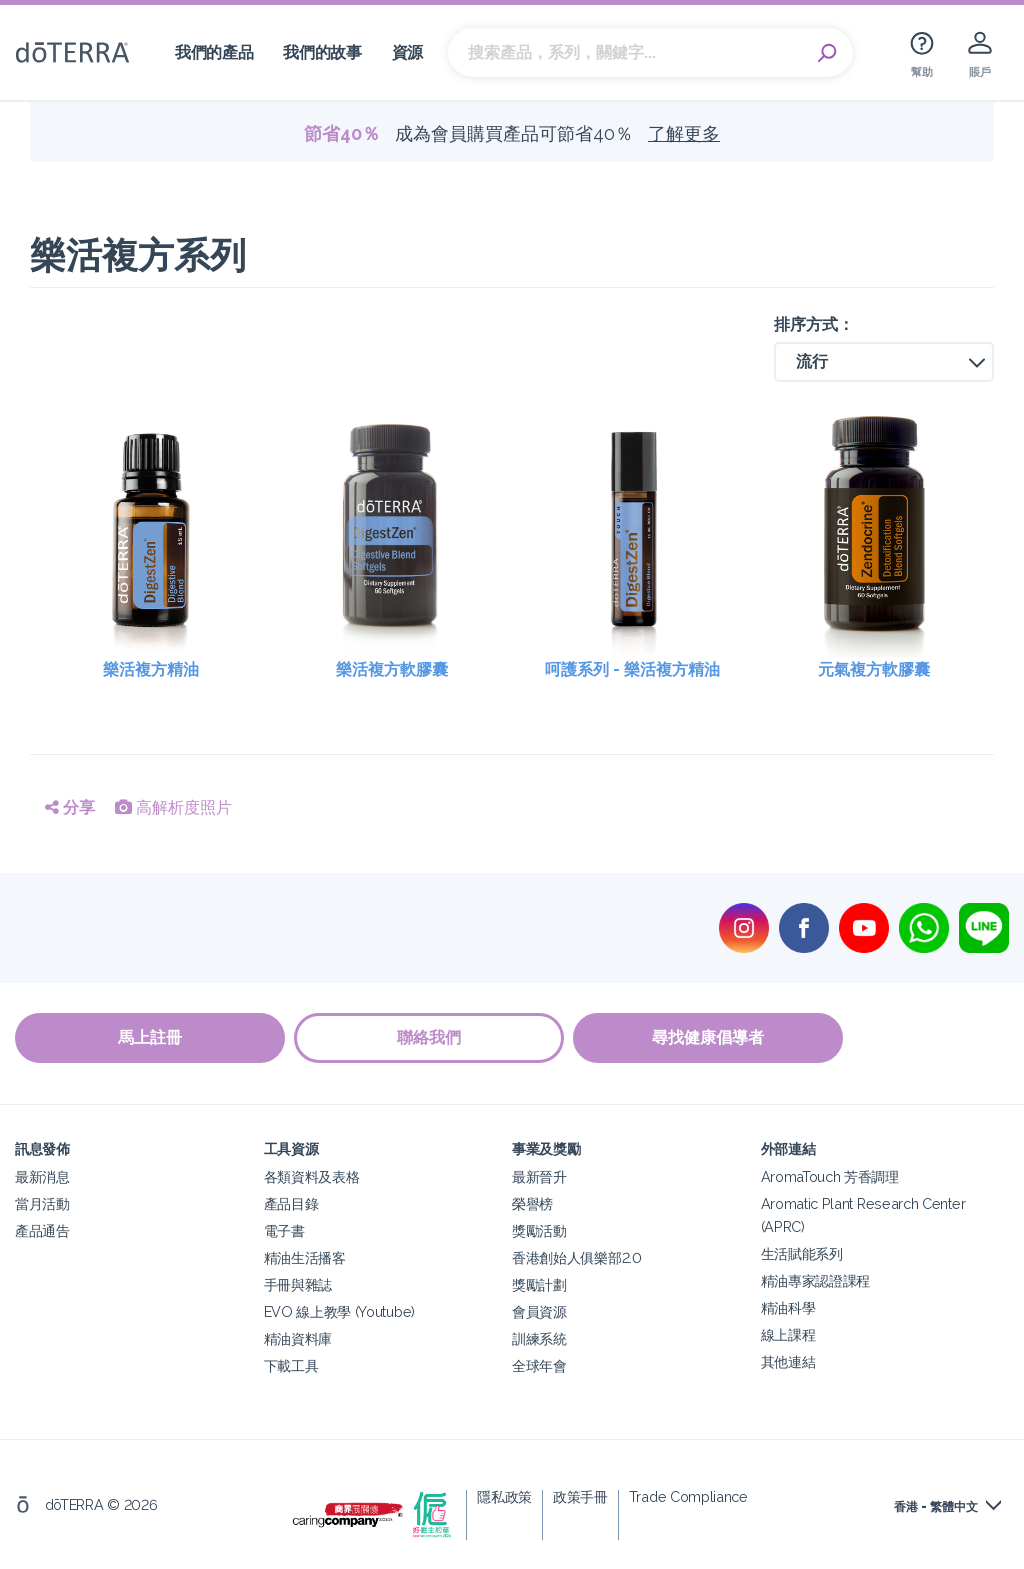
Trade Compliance (688, 1495)
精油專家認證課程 (816, 1279)
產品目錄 (291, 1202)
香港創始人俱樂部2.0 (577, 1256)
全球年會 (539, 1364)
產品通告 (42, 1229)
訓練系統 (539, 1337)
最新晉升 (539, 1175)
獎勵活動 (539, 1229)
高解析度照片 (173, 807)
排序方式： (814, 324)
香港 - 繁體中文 (936, 1506)
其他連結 (788, 1360)
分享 (70, 807)
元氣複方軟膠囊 (874, 669)
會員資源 (539, 1310)
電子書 (284, 1229)
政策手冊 (580, 1495)
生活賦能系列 (802, 1252)
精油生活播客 (305, 1256)
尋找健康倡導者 (710, 1037)
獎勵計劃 (539, 1283)
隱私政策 (504, 1495)
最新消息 (42, 1175)
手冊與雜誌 (298, 1283)
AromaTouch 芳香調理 (830, 1175)
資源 (407, 52)
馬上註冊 (150, 1037)
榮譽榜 (532, 1202)
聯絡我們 (430, 1037)
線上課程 (788, 1333)
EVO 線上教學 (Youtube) (339, 1310)
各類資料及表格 (312, 1175)
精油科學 (788, 1306)
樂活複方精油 (151, 669)
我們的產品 (214, 52)
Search (828, 53)
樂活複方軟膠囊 (392, 669)
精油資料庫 (298, 1337)
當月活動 (42, 1202)
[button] (884, 362)
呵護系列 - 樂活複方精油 (632, 669)
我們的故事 (322, 52)
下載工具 (291, 1364)
